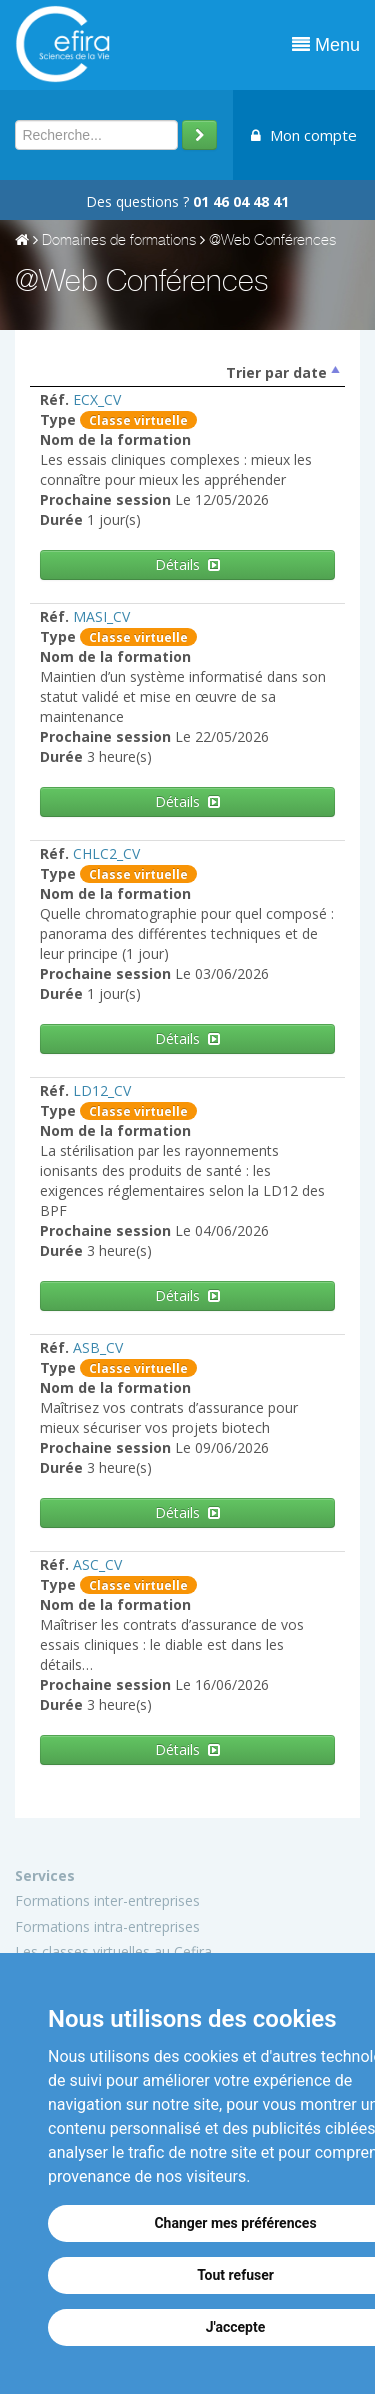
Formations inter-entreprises (107, 1900)
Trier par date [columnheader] (276, 372)
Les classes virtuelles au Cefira (113, 1951)
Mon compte (304, 135)
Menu (326, 45)
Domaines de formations (119, 241)
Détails (187, 564)
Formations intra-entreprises (107, 1926)
